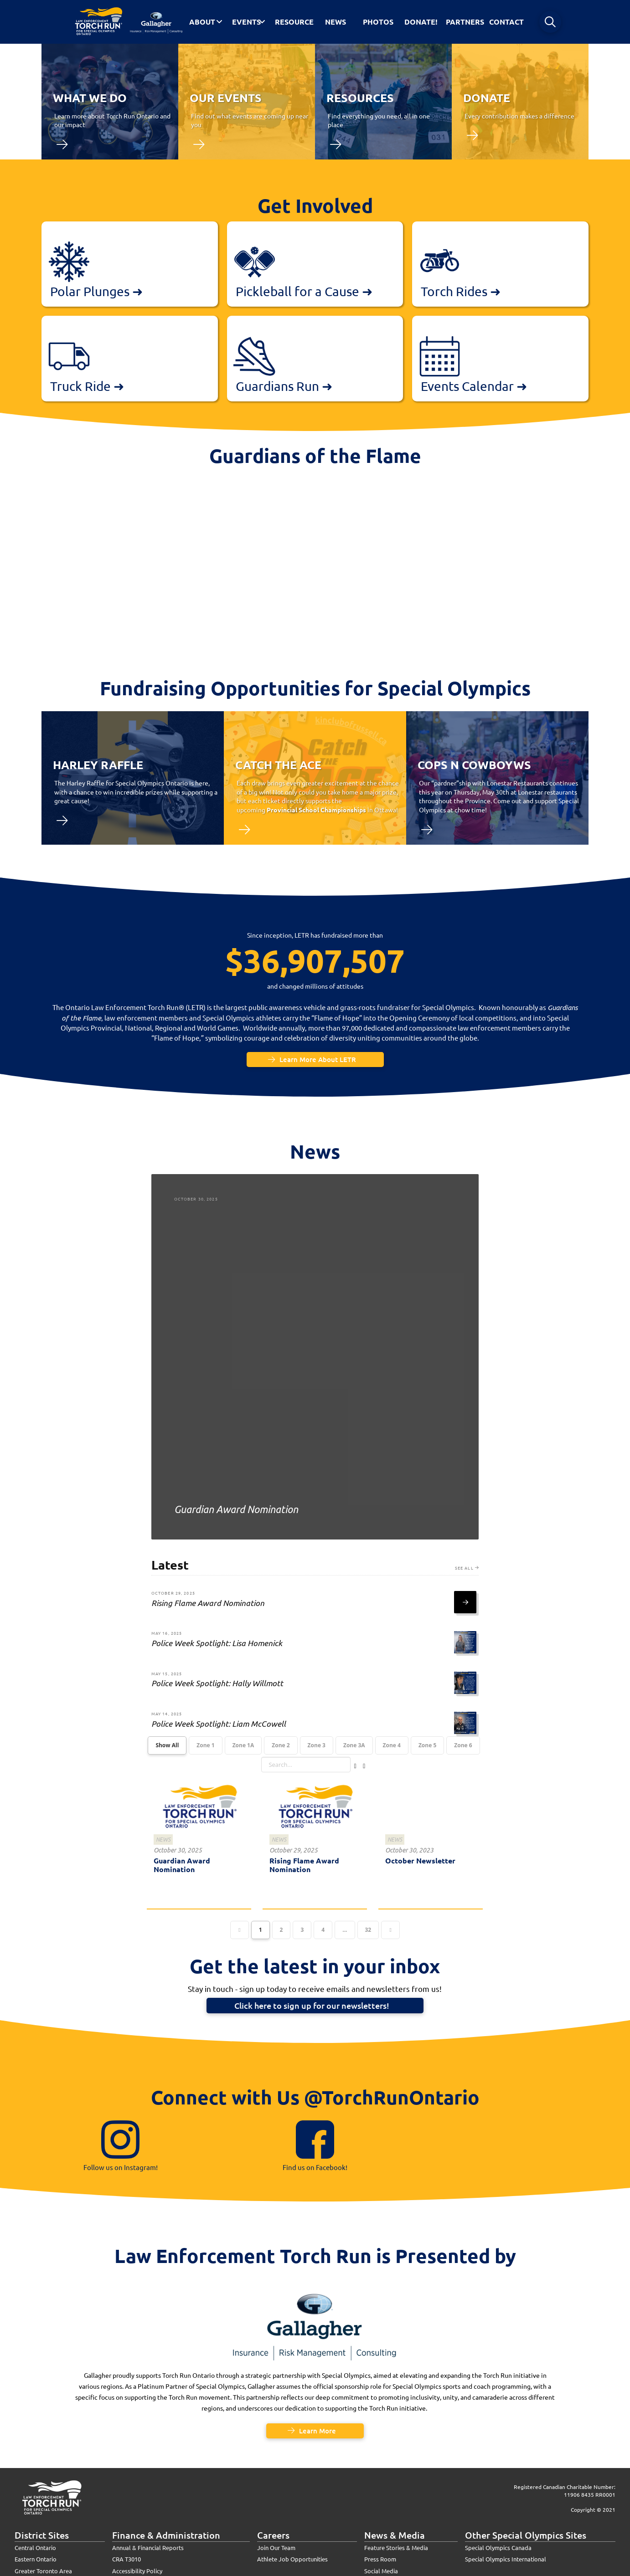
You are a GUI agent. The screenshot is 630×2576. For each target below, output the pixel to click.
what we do (90, 97)
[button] (550, 22)
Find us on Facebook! (315, 2167)
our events (226, 97)
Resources (360, 97)
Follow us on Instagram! (120, 2167)
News (163, 1839)
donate (486, 97)
